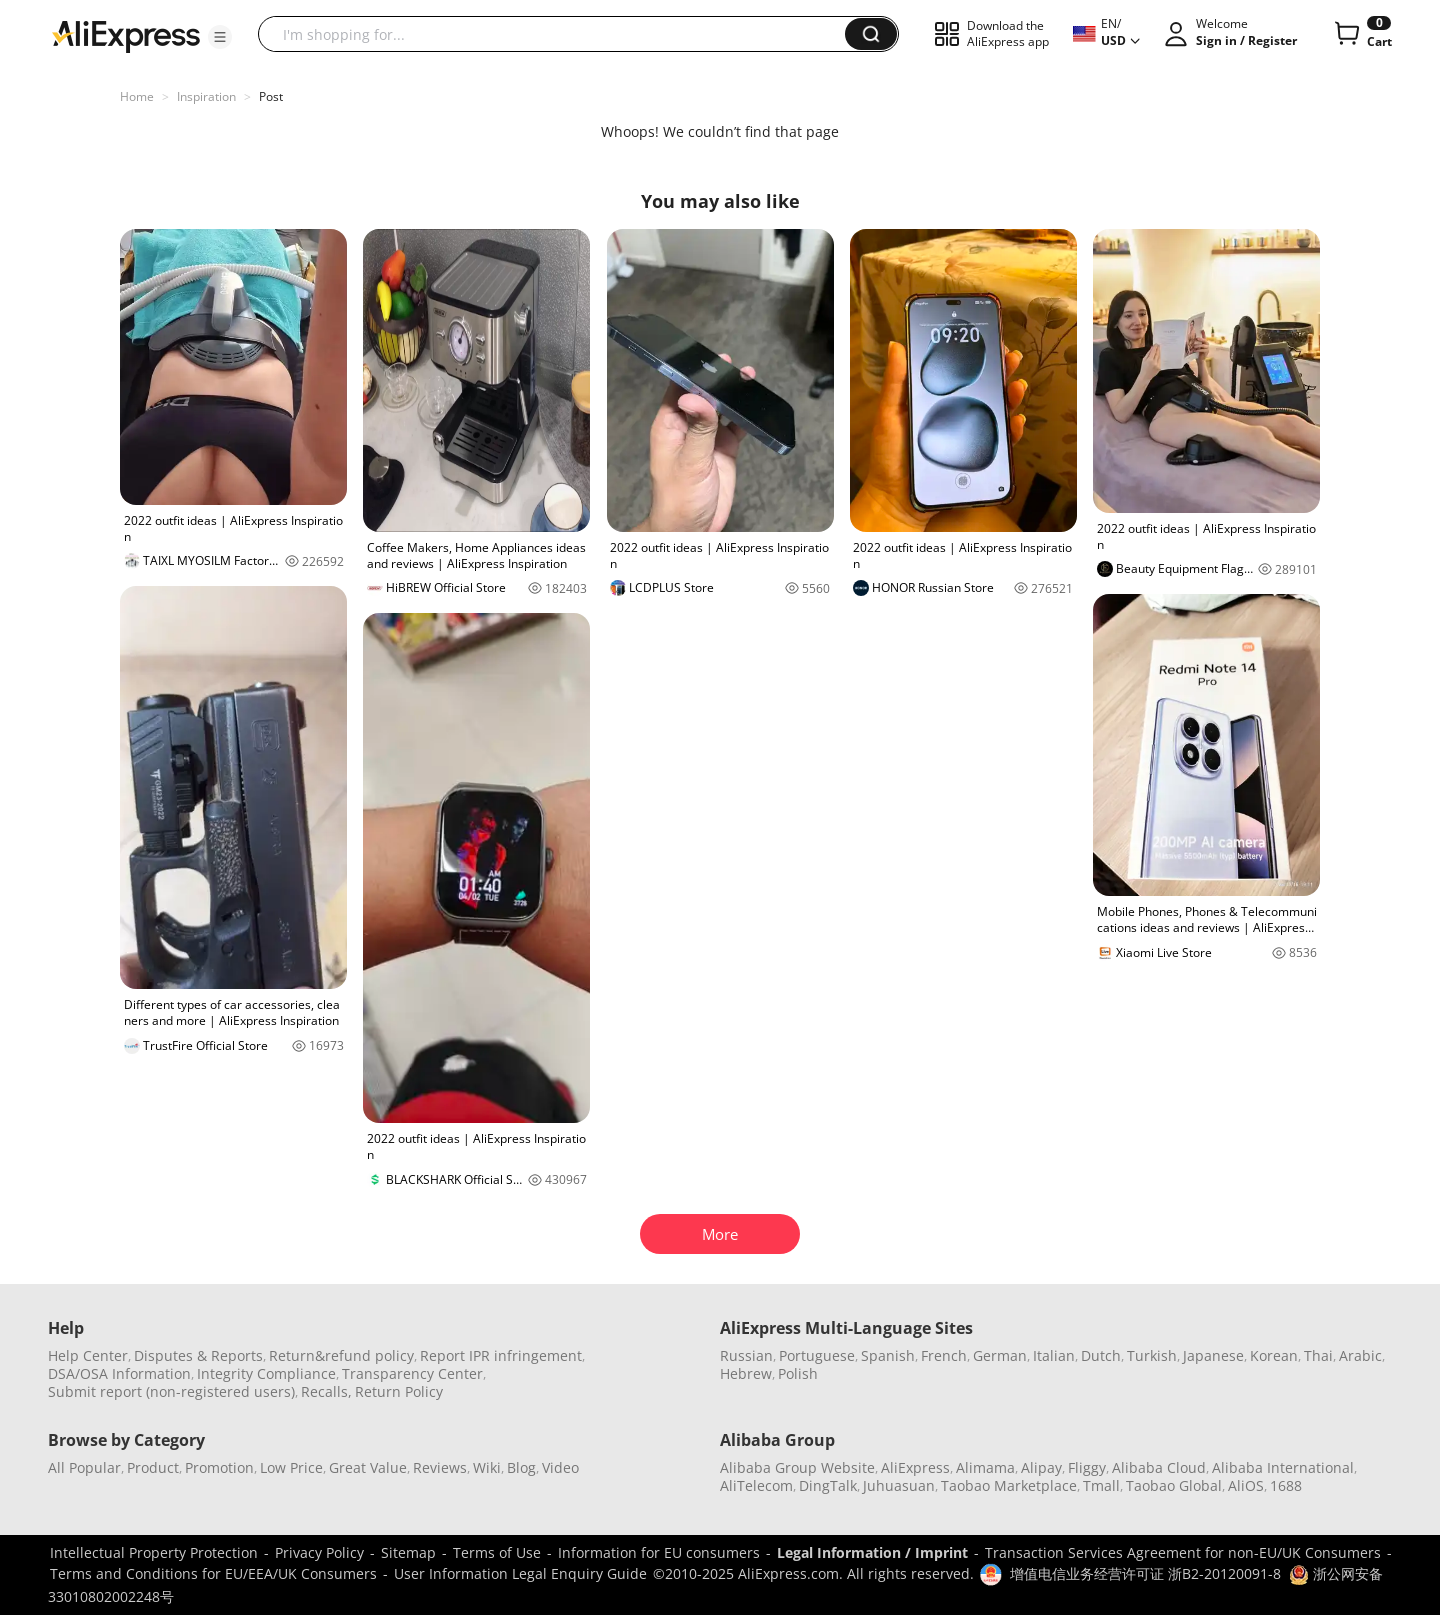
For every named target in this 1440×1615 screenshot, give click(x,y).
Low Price (291, 1467)
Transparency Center (412, 1373)
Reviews (440, 1467)
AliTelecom (756, 1485)
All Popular (84, 1467)
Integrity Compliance (266, 1373)
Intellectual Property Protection (154, 1552)
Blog (521, 1467)
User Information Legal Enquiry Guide (520, 1573)
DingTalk (828, 1485)
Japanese (1213, 1355)
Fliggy (1087, 1467)
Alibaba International (1283, 1467)
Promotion (219, 1467)
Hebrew (746, 1373)
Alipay (1041, 1467)
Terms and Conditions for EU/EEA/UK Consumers (213, 1573)
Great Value (368, 1467)
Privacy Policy (319, 1552)
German (1000, 1355)
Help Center (88, 1355)
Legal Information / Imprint (872, 1552)
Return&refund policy (341, 1355)
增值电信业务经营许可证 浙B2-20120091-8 (1145, 1573)
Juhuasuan (899, 1485)
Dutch (1101, 1355)
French (944, 1355)
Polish (798, 1373)
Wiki (487, 1467)
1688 (1286, 1485)
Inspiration (206, 96)
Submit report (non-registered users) (171, 1391)
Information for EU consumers (659, 1552)
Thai (1318, 1355)
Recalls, (326, 1391)
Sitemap (408, 1552)
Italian (1054, 1355)
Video (560, 1467)
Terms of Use (497, 1552)
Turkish (1152, 1355)
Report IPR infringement (501, 1355)
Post (271, 96)
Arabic (1360, 1355)
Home (137, 96)
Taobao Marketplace (1009, 1485)
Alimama (985, 1467)
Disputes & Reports (198, 1355)
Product (153, 1467)
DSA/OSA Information (119, 1373)
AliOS (1246, 1485)
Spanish (888, 1355)
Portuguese (817, 1355)
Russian (746, 1355)
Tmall (1101, 1485)
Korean (1274, 1355)
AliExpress (915, 1467)
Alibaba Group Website (797, 1467)
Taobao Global (1174, 1485)
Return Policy (399, 1391)
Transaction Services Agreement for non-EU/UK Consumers (1183, 1552)
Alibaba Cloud (1159, 1467)
